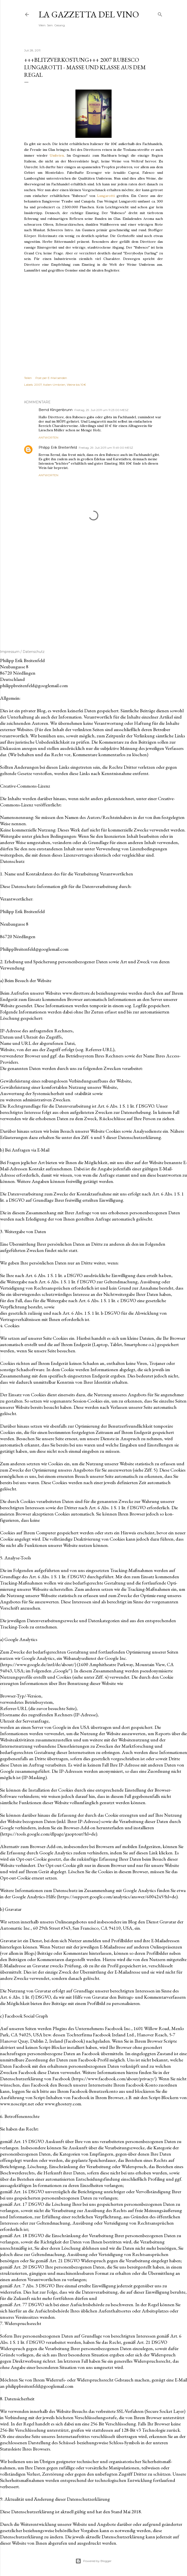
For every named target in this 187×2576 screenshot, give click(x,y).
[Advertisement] (93, 591)
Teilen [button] (28, 378)
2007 (38, 384)
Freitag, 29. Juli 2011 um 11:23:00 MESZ (101, 410)
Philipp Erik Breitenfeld (58, 447)
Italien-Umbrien (54, 384)
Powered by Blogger (93, 2561)
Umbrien (57, 155)
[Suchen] (160, 13)
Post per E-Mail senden (51, 378)
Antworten (48, 437)
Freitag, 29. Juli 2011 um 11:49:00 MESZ (106, 447)
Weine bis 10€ (76, 384)
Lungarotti (106, 196)
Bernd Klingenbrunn (56, 410)
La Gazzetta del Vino (89, 14)
